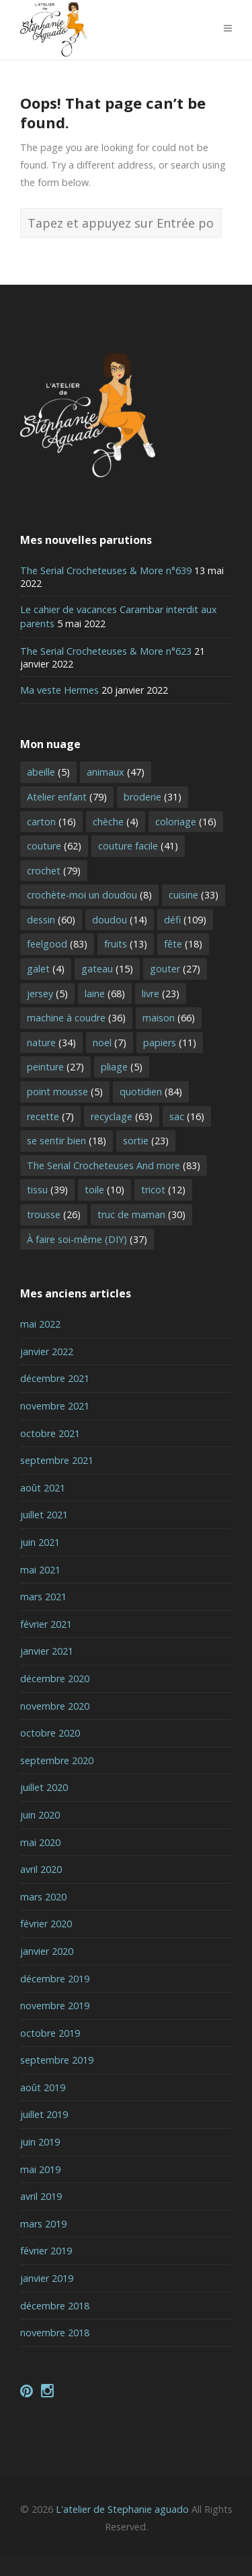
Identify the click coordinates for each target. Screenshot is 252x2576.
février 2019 (46, 2250)
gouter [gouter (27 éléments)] (175, 968)
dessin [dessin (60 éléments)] (51, 919)
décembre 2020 (54, 1678)
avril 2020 (41, 1869)
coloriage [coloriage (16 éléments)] (185, 821)
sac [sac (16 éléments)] (186, 1116)
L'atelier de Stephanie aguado (122, 2509)
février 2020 (46, 1923)
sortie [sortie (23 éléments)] (146, 1140)
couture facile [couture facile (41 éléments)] (138, 845)
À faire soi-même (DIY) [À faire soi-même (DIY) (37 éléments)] (87, 1239)
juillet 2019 (44, 2114)
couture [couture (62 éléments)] (54, 845)
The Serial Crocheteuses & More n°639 (106, 570)
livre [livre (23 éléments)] (160, 993)
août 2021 (42, 1487)
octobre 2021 (50, 1433)
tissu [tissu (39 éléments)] (47, 1189)
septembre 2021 (56, 1460)
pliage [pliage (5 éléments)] (121, 1066)
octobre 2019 (50, 2033)
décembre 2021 (54, 1378)
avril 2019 (41, 2196)
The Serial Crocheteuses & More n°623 (106, 651)
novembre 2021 (54, 1405)
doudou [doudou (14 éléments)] (119, 919)
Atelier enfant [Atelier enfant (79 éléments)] (67, 796)
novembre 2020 (54, 1706)
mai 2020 (40, 1842)
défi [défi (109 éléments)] (185, 919)
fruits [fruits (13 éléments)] (125, 943)
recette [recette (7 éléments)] (50, 1116)
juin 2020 (40, 1814)
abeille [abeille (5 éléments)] (48, 772)
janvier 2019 (46, 2278)
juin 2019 (40, 2141)
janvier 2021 (46, 1651)
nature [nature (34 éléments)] (51, 1042)
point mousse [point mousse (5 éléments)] (65, 1091)
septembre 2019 (56, 2060)
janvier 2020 (46, 1951)
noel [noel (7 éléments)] (109, 1042)
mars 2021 (43, 1596)
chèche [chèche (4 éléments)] (115, 821)
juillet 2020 (44, 1787)
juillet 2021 (44, 1514)
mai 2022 (40, 1324)
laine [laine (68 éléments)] (105, 993)
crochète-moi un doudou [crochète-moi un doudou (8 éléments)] (89, 894)
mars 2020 (43, 1896)
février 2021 (46, 1624)
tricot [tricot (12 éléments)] (163, 1189)
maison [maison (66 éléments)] (168, 1017)
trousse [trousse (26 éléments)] (54, 1214)
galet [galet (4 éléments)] (46, 968)
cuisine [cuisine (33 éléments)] (193, 894)
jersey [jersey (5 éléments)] (47, 993)
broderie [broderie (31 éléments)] (152, 796)
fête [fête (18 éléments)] (183, 943)
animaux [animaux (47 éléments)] (115, 772)
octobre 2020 (50, 1733)
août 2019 (42, 2087)
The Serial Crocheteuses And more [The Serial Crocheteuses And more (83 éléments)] (113, 1165)
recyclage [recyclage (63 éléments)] (122, 1116)
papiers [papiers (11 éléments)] (169, 1042)
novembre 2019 (54, 2005)
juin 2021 (40, 1542)
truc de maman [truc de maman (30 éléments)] (141, 1214)
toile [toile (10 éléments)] (104, 1189)
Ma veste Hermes (59, 690)
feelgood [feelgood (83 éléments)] (57, 943)
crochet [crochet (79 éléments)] (54, 870)
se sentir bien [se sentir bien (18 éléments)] (66, 1140)
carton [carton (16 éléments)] (51, 821)
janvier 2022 (46, 1351)
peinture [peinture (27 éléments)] (55, 1066)
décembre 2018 (54, 2305)
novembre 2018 (54, 2332)
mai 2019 (40, 2169)
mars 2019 (43, 2223)
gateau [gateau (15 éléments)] (107, 968)
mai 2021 (40, 1569)
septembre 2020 (56, 1760)
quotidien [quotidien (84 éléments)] (151, 1091)
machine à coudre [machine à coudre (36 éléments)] (76, 1017)
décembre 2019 (54, 1978)
